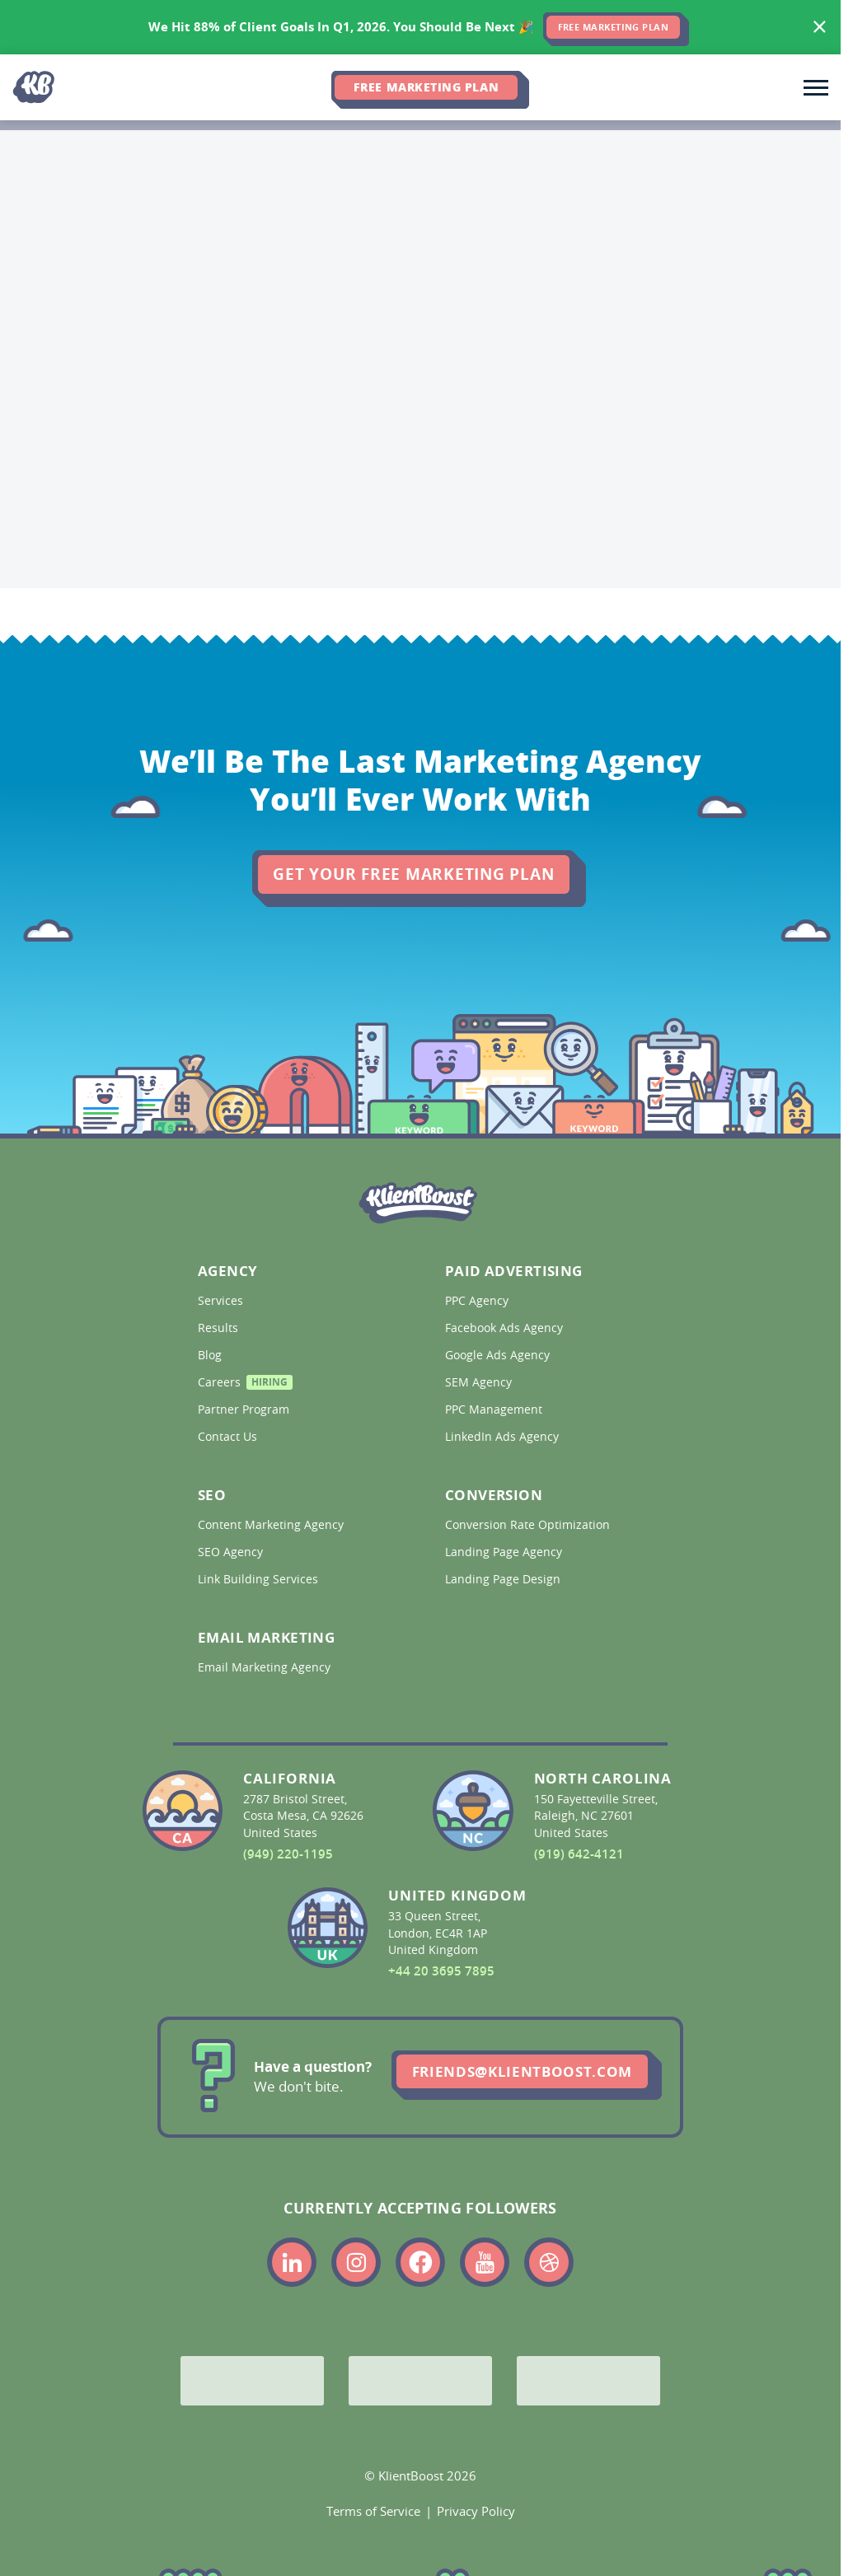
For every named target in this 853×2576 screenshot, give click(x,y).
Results (219, 1328)
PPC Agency (478, 1300)
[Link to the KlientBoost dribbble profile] (549, 2262)
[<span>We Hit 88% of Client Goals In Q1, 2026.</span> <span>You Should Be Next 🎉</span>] (420, 27)
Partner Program (245, 1409)
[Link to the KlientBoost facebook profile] (420, 2262)
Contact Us (229, 1436)
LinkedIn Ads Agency (503, 1436)
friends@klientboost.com (522, 2071)
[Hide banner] (820, 27)
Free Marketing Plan (426, 87)
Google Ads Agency (499, 1355)
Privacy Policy (476, 2511)
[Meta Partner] (588, 2380)
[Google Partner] (252, 2380)
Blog (211, 1355)
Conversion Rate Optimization (529, 1524)
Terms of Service (373, 2511)
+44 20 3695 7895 (441, 1971)
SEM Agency (480, 1382)
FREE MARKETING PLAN (613, 27)
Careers (245, 1384)
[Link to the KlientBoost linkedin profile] (292, 2262)
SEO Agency (232, 1552)
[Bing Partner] (420, 2380)
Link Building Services (259, 1579)
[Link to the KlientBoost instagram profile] (356, 2262)
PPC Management (495, 1409)
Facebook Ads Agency (505, 1328)
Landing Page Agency (505, 1552)
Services (222, 1300)
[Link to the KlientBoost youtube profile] (484, 2262)
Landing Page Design (504, 1579)
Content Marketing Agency (272, 1524)
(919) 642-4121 (579, 1854)
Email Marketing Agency (266, 1667)
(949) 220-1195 (288, 1854)
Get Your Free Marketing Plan (413, 874)
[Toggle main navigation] (816, 87)
